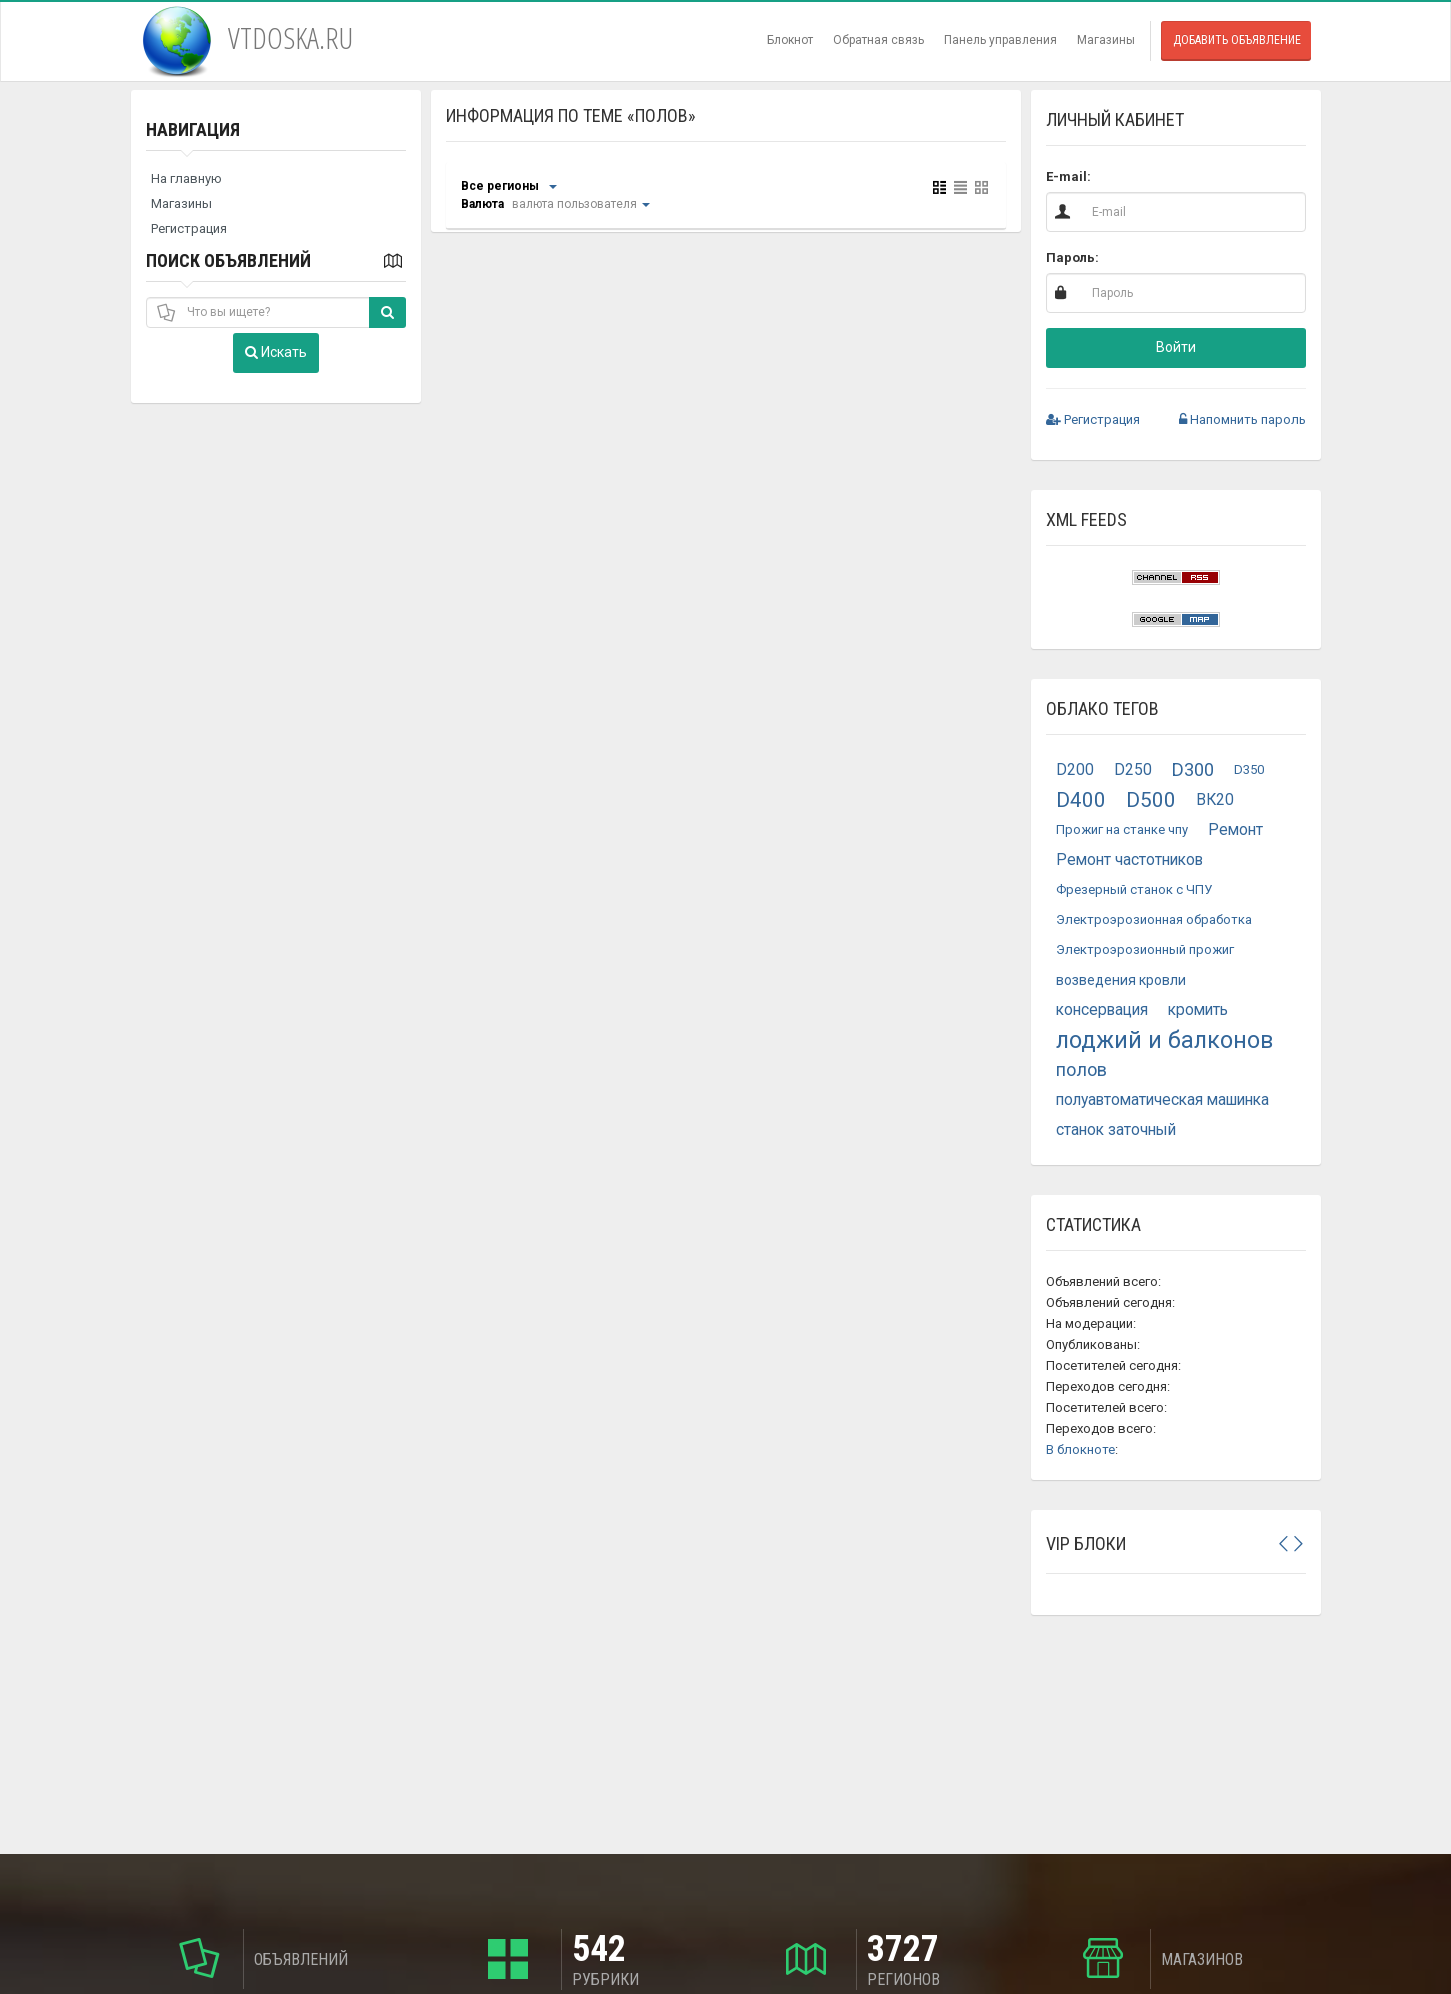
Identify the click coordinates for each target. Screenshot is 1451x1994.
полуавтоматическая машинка (1162, 1100)
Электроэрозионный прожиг (1145, 949)
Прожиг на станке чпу (1122, 829)
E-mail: (1068, 176)
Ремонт (1235, 830)
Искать (276, 352)
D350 (1249, 769)
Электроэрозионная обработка (1154, 919)
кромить (1198, 1010)
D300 (1193, 769)
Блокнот (790, 40)
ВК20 (1215, 800)
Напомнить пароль (1242, 419)
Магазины (1106, 40)
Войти (1176, 347)
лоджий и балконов (1164, 1040)
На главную (186, 178)
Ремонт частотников (1129, 860)
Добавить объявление (1237, 40)
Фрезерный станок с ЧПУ (1134, 889)
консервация (1102, 1010)
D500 (1151, 800)
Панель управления (1000, 40)
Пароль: (1072, 257)
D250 (1133, 770)
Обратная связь (878, 40)
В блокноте (1080, 1449)
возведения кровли (1121, 980)
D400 (1081, 800)
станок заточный (1116, 1130)
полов (1081, 1069)
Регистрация (189, 228)
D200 (1075, 770)
